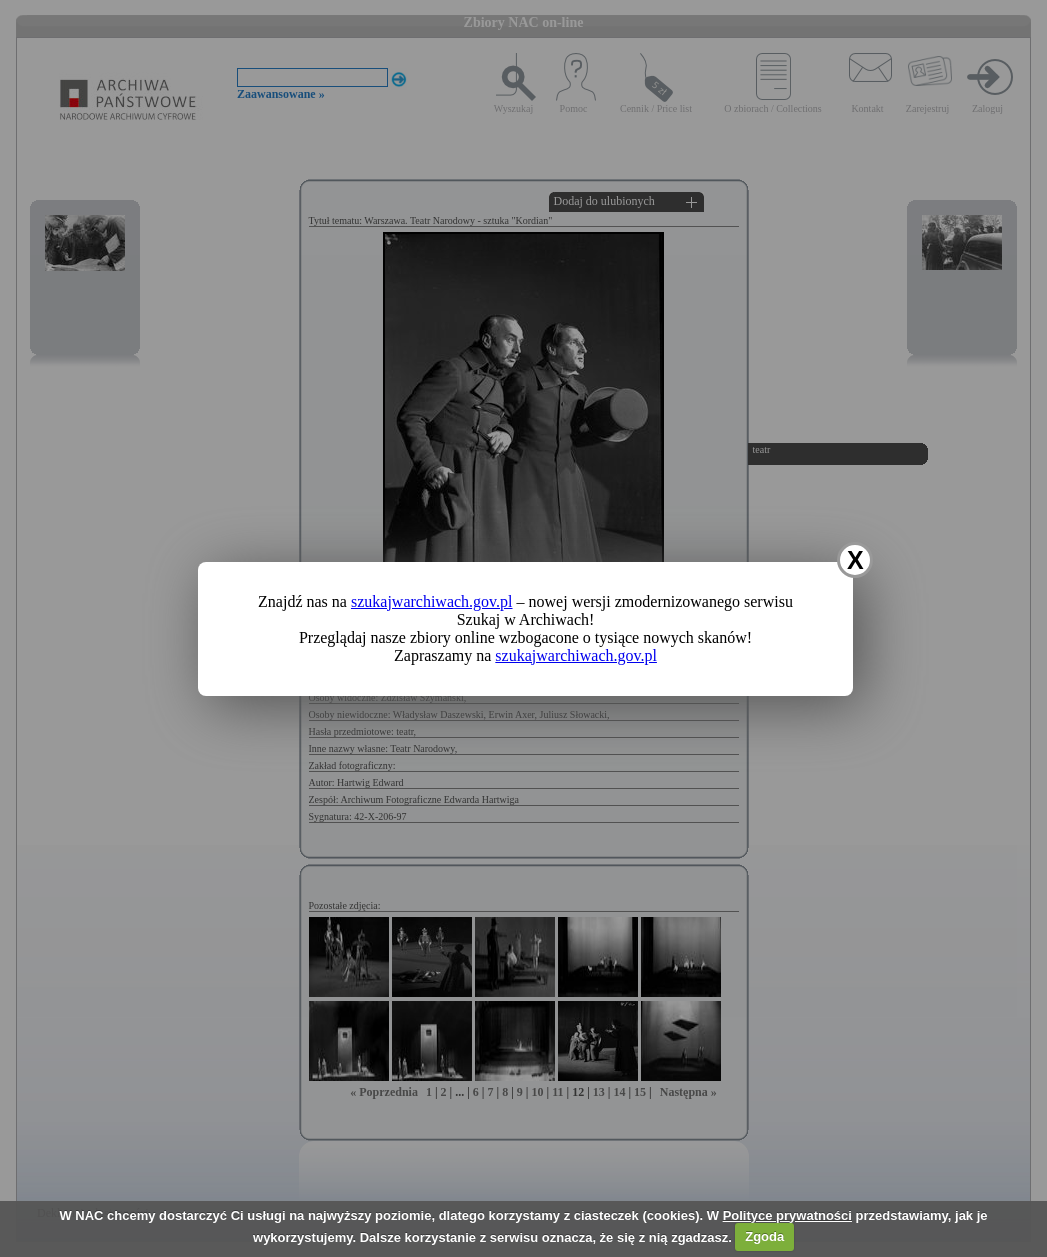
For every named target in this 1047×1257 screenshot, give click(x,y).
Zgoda (764, 1236)
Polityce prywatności (787, 1215)
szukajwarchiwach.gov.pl (432, 601)
